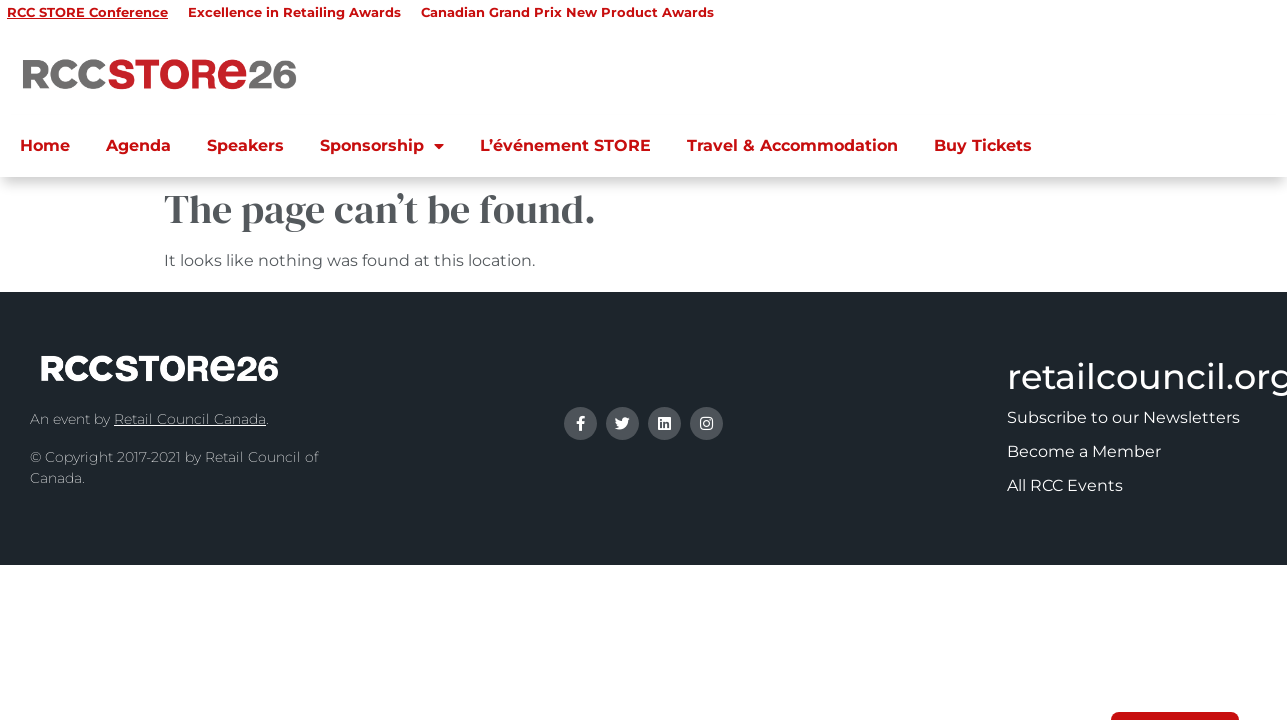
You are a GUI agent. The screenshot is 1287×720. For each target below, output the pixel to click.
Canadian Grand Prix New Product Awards (567, 12)
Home (45, 145)
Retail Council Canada (190, 419)
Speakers (245, 145)
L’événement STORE (565, 145)
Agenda (138, 145)
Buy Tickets (983, 145)
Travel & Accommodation (792, 145)
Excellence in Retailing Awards (294, 12)
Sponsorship (382, 146)
